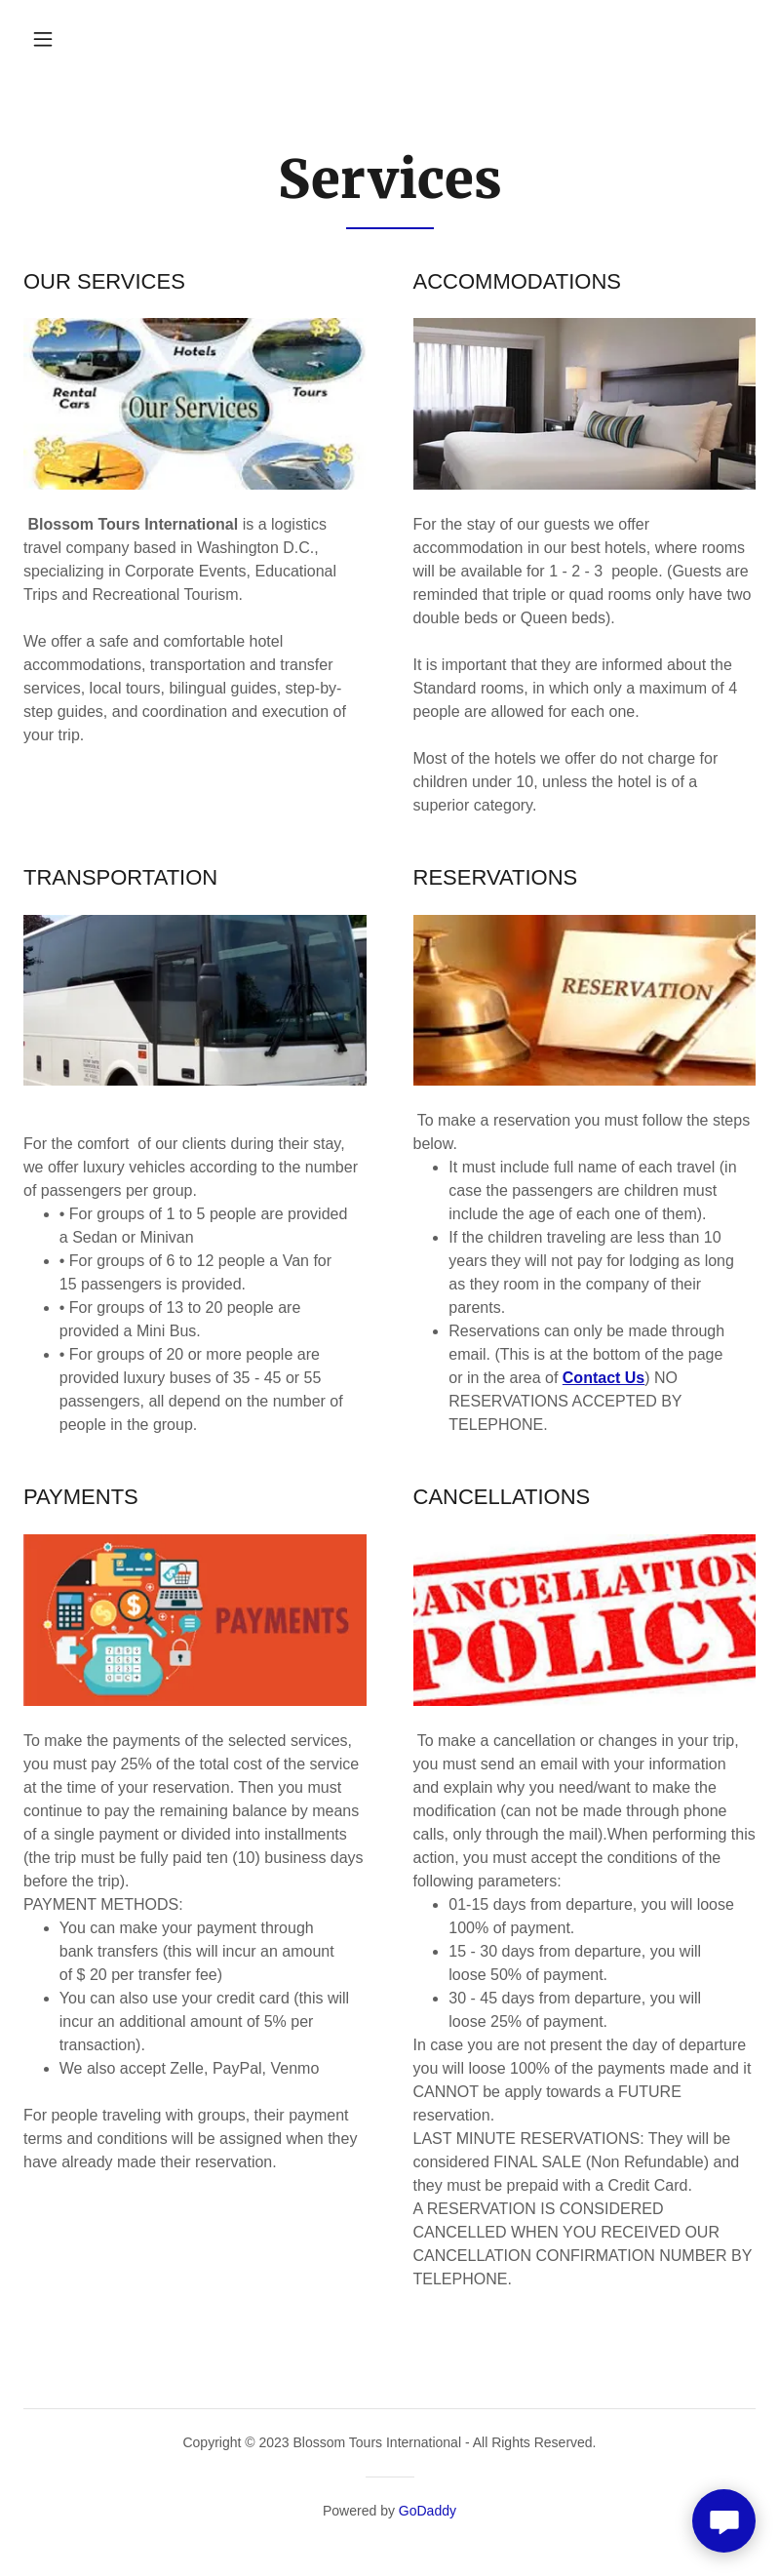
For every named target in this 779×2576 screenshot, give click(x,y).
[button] (42, 39)
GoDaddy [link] (427, 2510)
